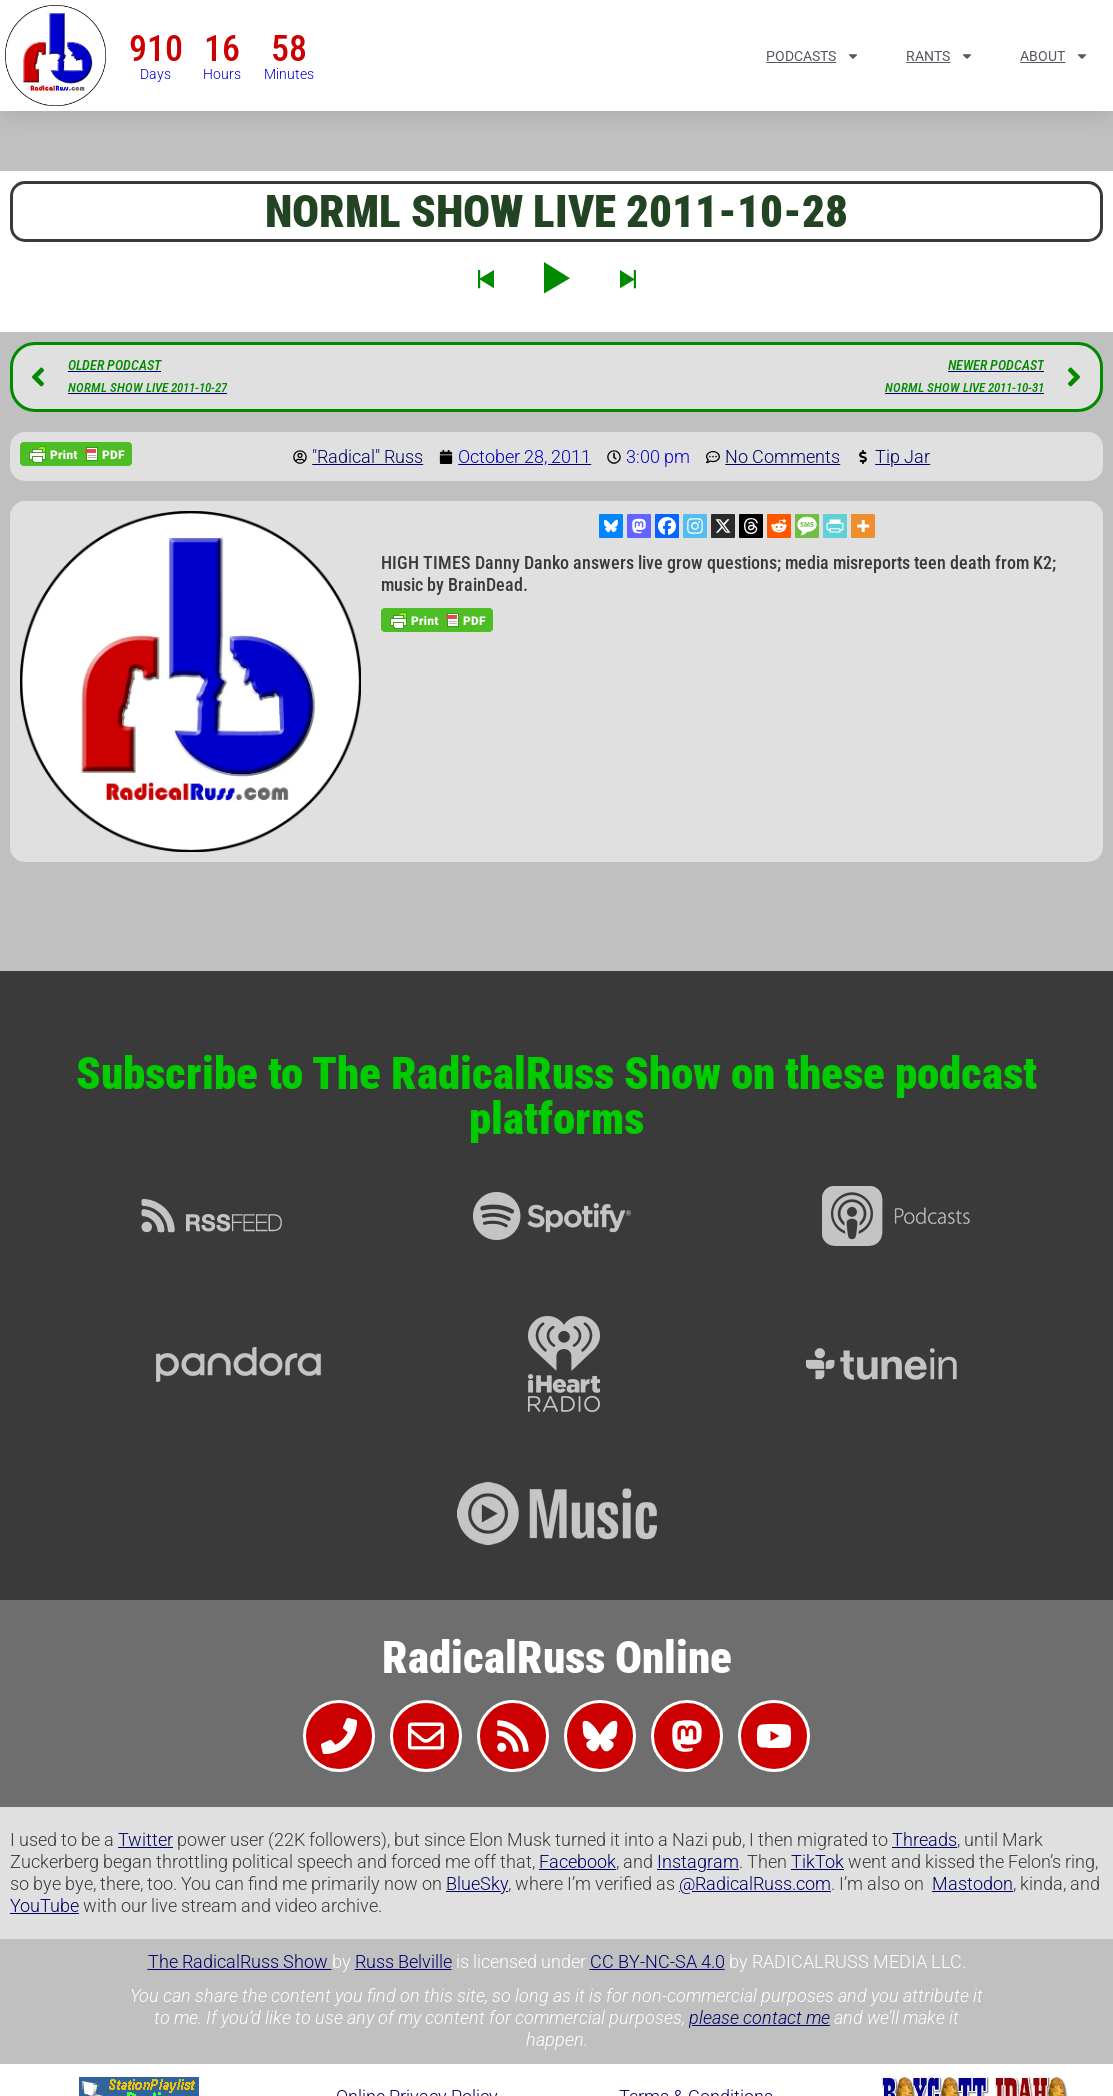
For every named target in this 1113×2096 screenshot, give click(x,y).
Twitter (145, 1839)
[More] (863, 526)
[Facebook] (667, 526)
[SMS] (807, 526)
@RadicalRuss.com (755, 1883)
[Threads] (751, 526)
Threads (924, 1839)
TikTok (817, 1861)
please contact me (759, 2017)
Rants (940, 56)
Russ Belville (403, 1961)
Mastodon (972, 1883)
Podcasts (813, 56)
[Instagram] (695, 526)
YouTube (44, 1905)
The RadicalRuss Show (240, 1961)
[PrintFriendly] (835, 526)
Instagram (698, 1861)
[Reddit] (779, 526)
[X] (723, 526)
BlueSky (477, 1883)
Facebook (577, 1861)
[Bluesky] (611, 526)
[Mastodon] (639, 526)
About (1054, 56)
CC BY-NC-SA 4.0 (657, 1961)
